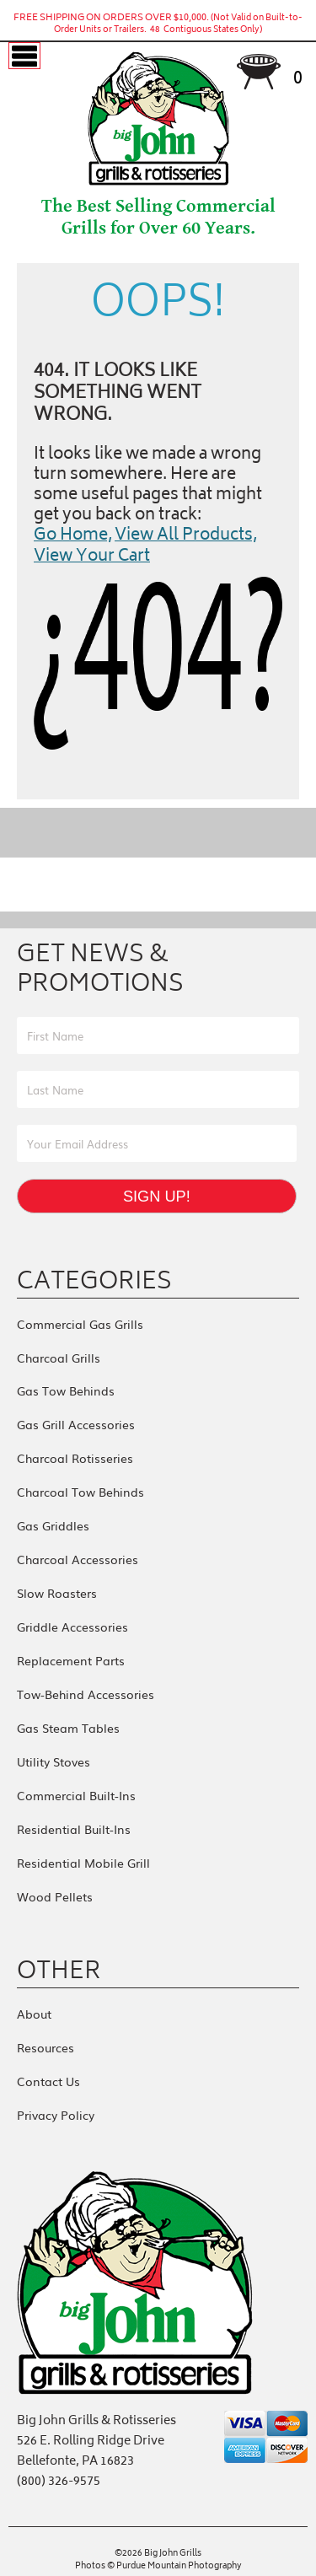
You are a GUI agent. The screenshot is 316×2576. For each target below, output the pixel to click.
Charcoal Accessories (77, 1559)
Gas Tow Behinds (66, 1390)
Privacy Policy (55, 2114)
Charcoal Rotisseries (75, 1457)
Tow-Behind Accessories (85, 1694)
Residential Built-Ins (74, 1828)
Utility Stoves (53, 1761)
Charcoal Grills (58, 1357)
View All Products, (186, 536)
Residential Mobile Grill (83, 1862)
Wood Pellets (55, 1896)
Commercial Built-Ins (76, 1795)
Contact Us (48, 2081)
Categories (94, 1280)
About (34, 2013)
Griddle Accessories (72, 1626)
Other (59, 1969)
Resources (45, 2047)
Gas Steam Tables (68, 1727)
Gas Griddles (53, 1525)
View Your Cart (92, 557)
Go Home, (73, 536)
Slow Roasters (57, 1592)
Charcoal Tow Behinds (80, 1491)
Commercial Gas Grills (80, 1323)
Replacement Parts (71, 1660)
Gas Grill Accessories (76, 1424)
